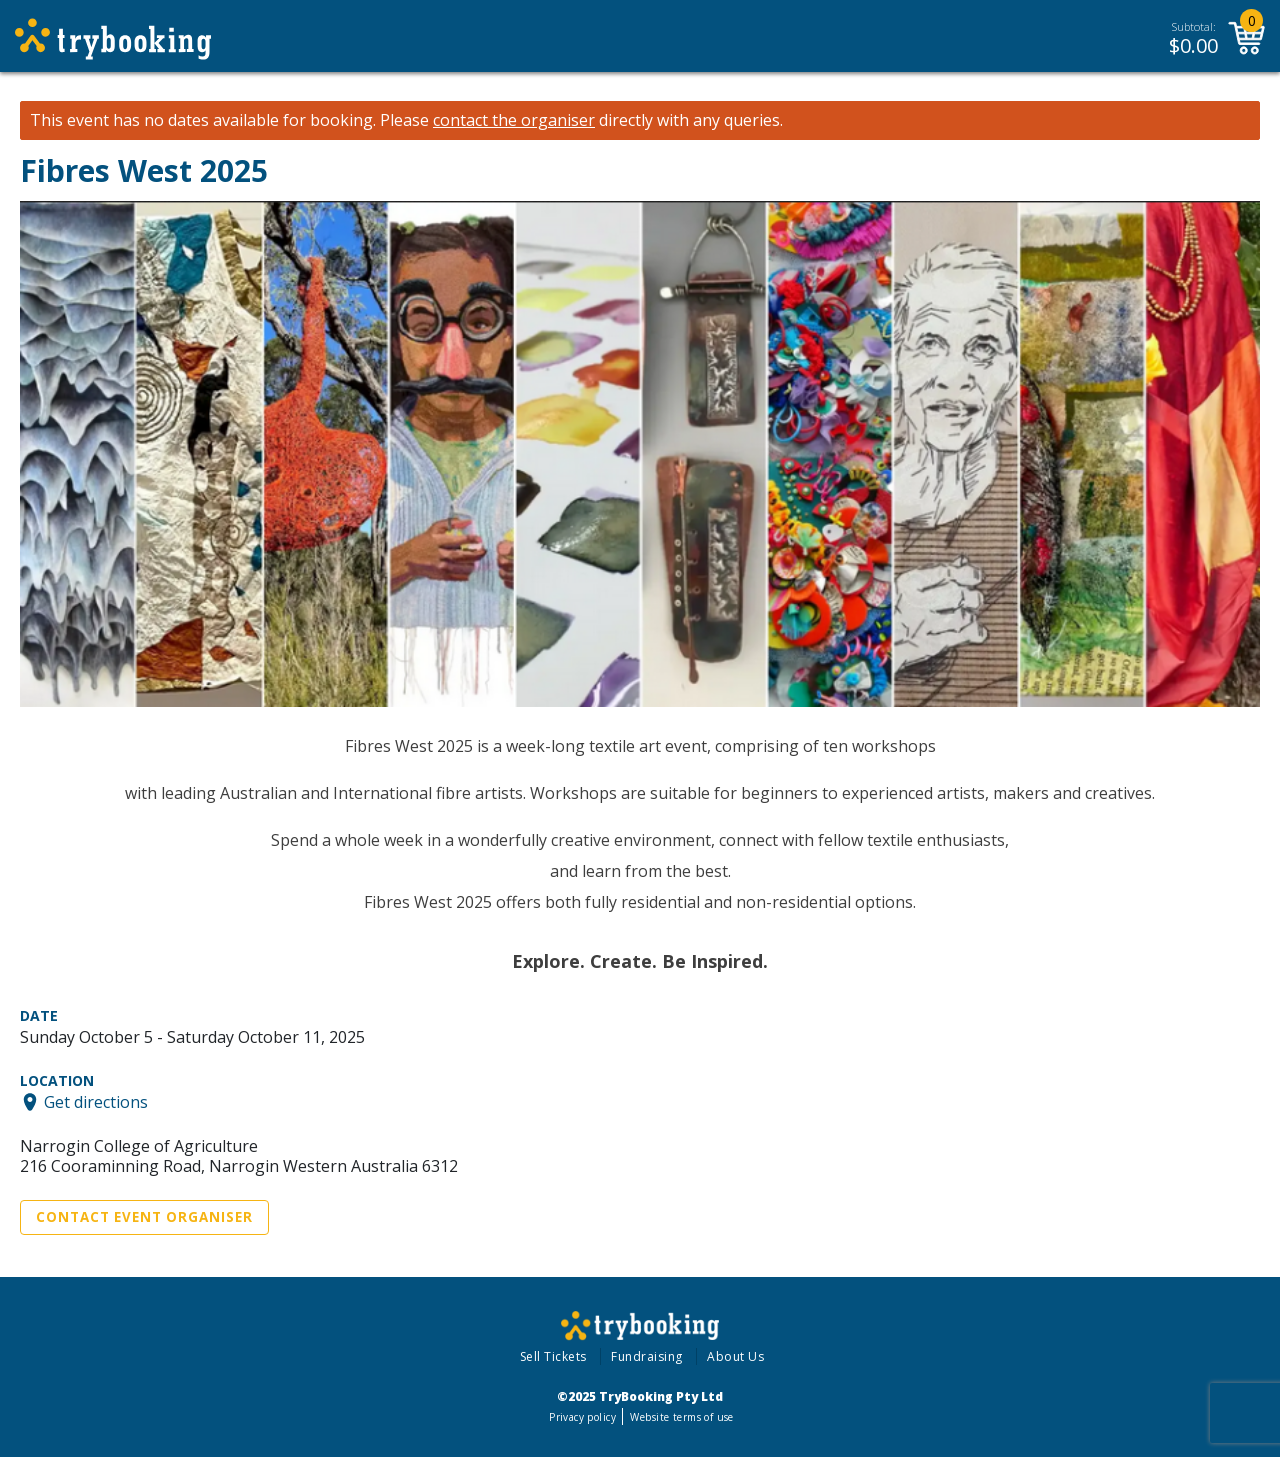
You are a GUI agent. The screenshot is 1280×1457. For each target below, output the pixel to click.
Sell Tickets (553, 1356)
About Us (735, 1356)
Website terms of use (681, 1417)
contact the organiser (514, 120)
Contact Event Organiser (144, 1217)
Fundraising (647, 1356)
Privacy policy (582, 1417)
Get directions (96, 1102)
